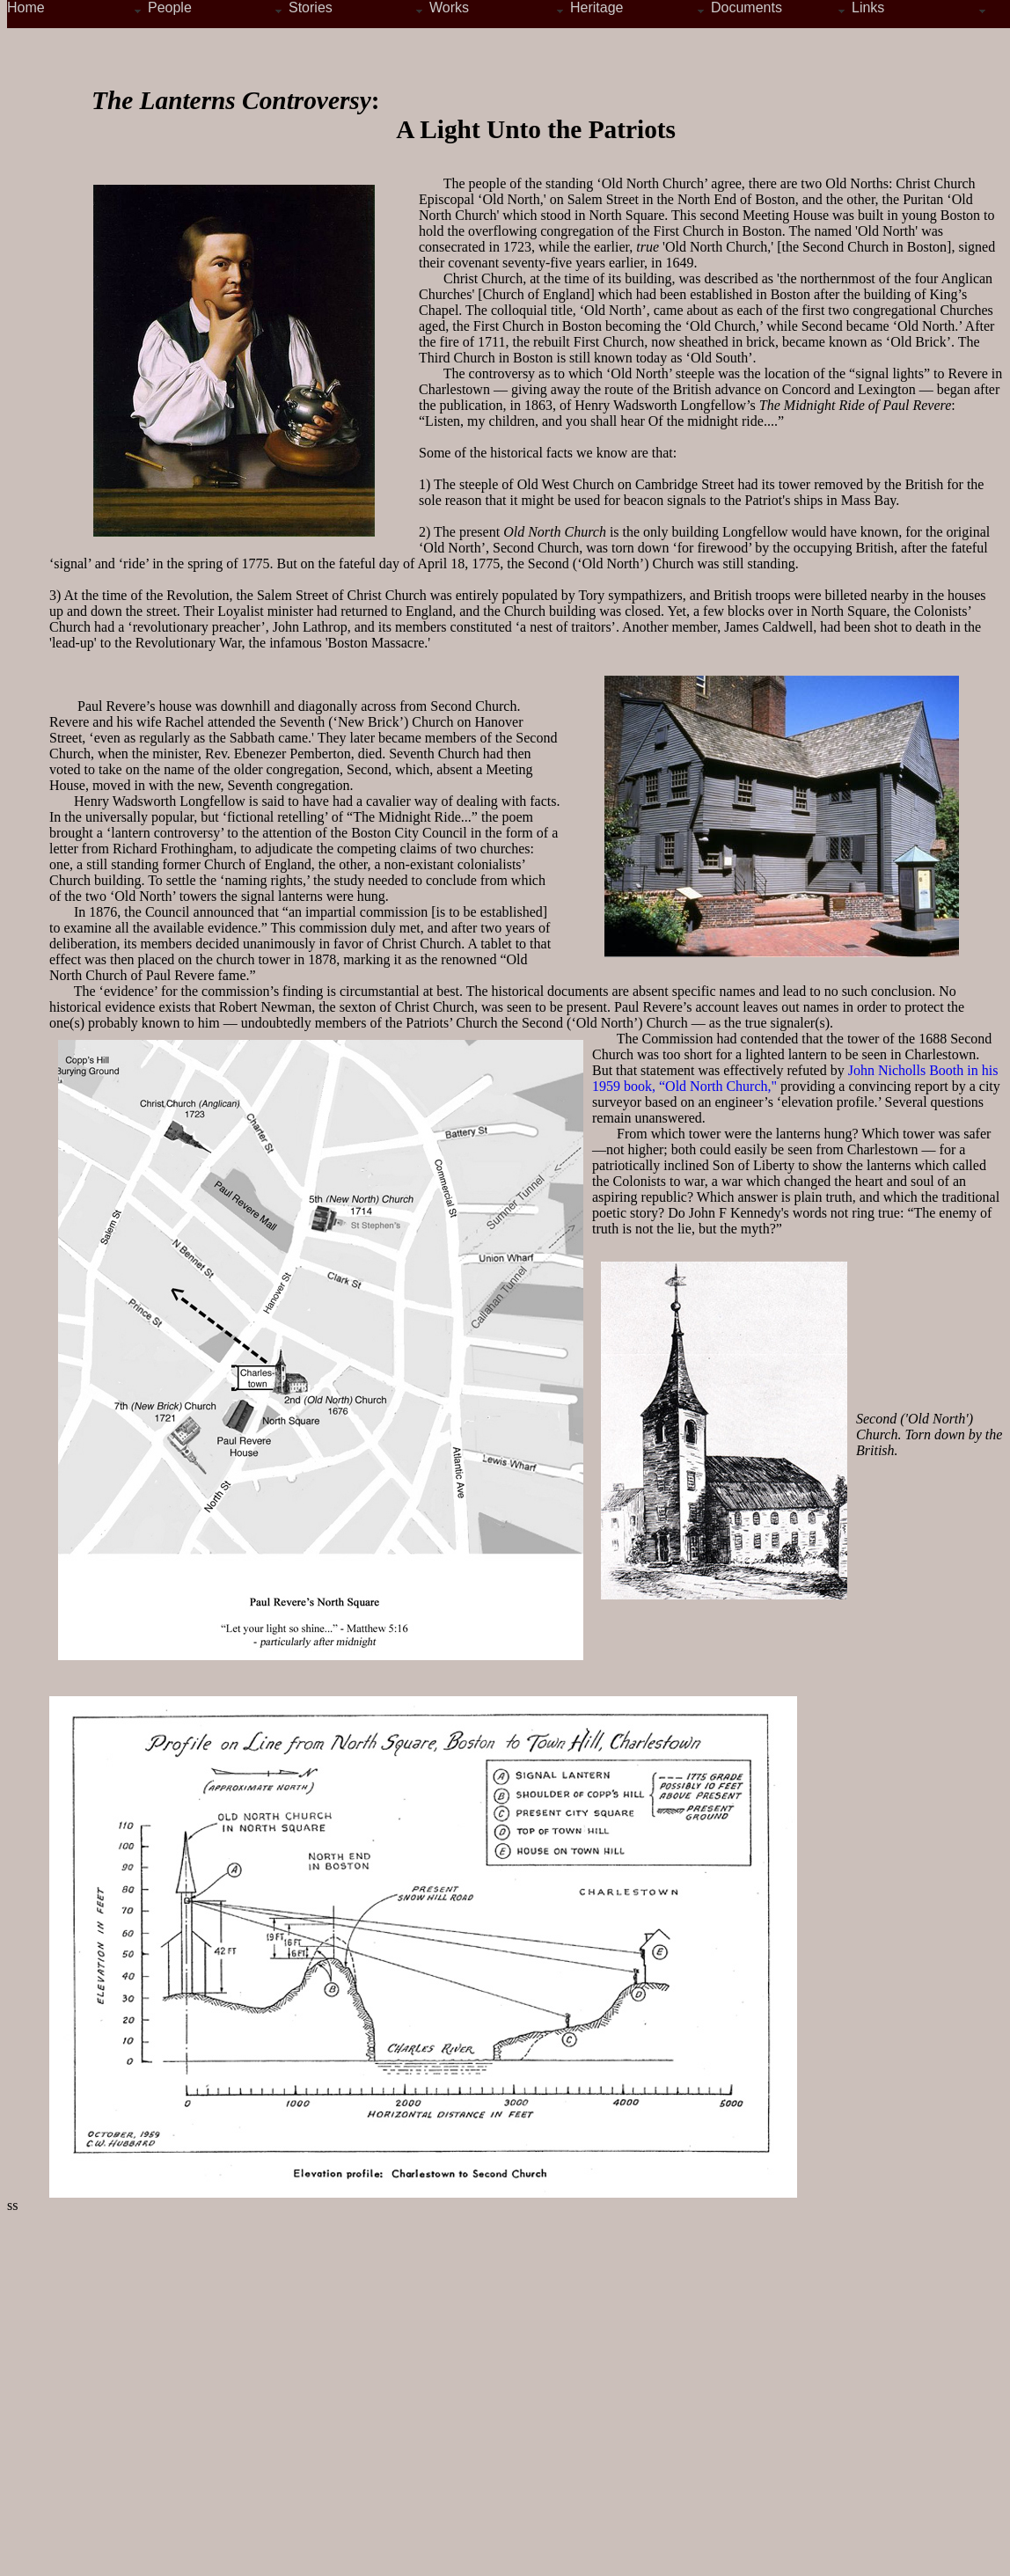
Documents (746, 7)
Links (868, 7)
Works (449, 7)
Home (26, 7)
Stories (311, 7)
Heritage (596, 7)
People (170, 7)
